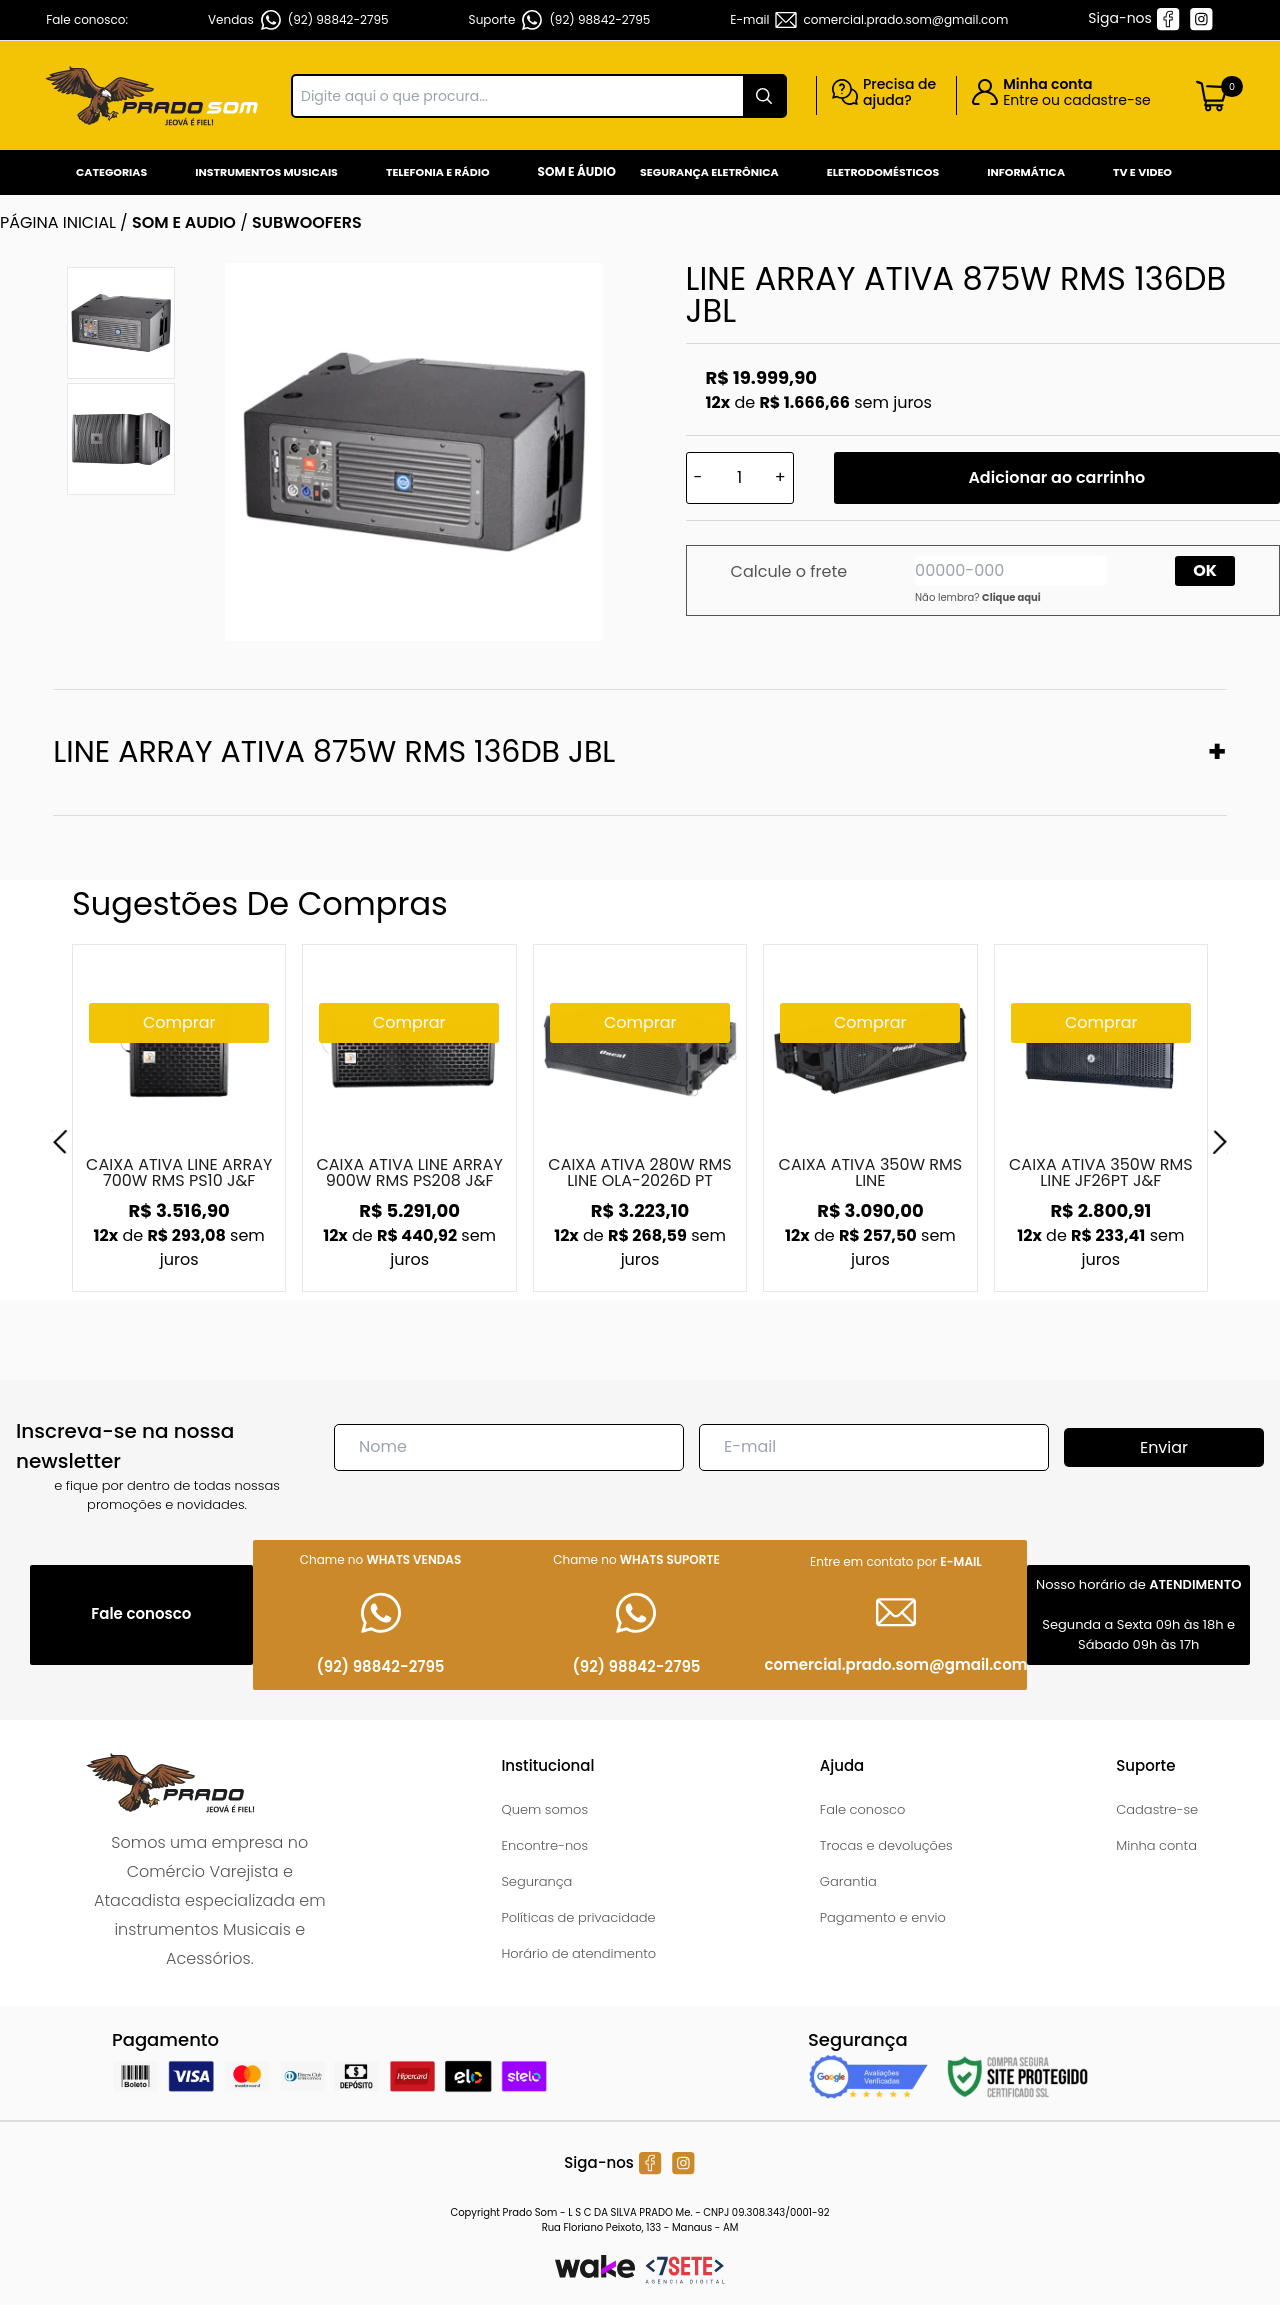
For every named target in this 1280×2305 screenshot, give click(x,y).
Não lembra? (978, 597)
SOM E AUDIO (184, 222)
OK (1205, 570)
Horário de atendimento (578, 1953)
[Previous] (60, 1142)
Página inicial (58, 222)
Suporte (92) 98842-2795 (560, 20)
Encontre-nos (544, 1845)
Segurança (536, 1881)
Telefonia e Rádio (438, 172)
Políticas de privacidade (578, 1917)
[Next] (1220, 1142)
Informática (1026, 172)
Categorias (111, 172)
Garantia (848, 1881)
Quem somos (544, 1809)
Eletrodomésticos (883, 172)
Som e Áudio (577, 171)
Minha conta (1156, 1845)
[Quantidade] (740, 478)
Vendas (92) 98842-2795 (298, 20)
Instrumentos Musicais (266, 172)
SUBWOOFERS (307, 222)
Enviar (1164, 1447)
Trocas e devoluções (886, 1845)
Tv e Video (1142, 172)
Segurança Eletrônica (709, 172)
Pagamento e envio (883, 1917)
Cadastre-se (1157, 1809)
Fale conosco (863, 1809)
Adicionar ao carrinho (1056, 477)
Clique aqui (1011, 597)
